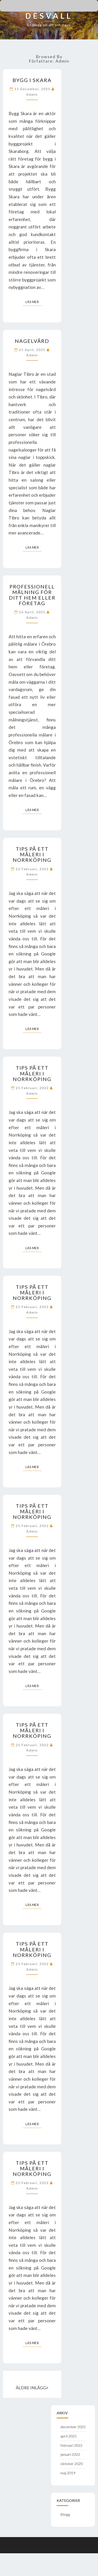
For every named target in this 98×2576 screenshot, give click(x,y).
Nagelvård (32, 341)
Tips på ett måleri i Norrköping (32, 854)
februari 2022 (71, 2445)
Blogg (65, 2514)
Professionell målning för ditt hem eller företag (32, 595)
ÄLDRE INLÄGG (32, 2387)
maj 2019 (67, 2473)
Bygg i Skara (32, 80)
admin (32, 94)
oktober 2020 (71, 2463)
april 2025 (68, 2436)
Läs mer (34, 301)
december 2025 (73, 2426)
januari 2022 (70, 2454)
